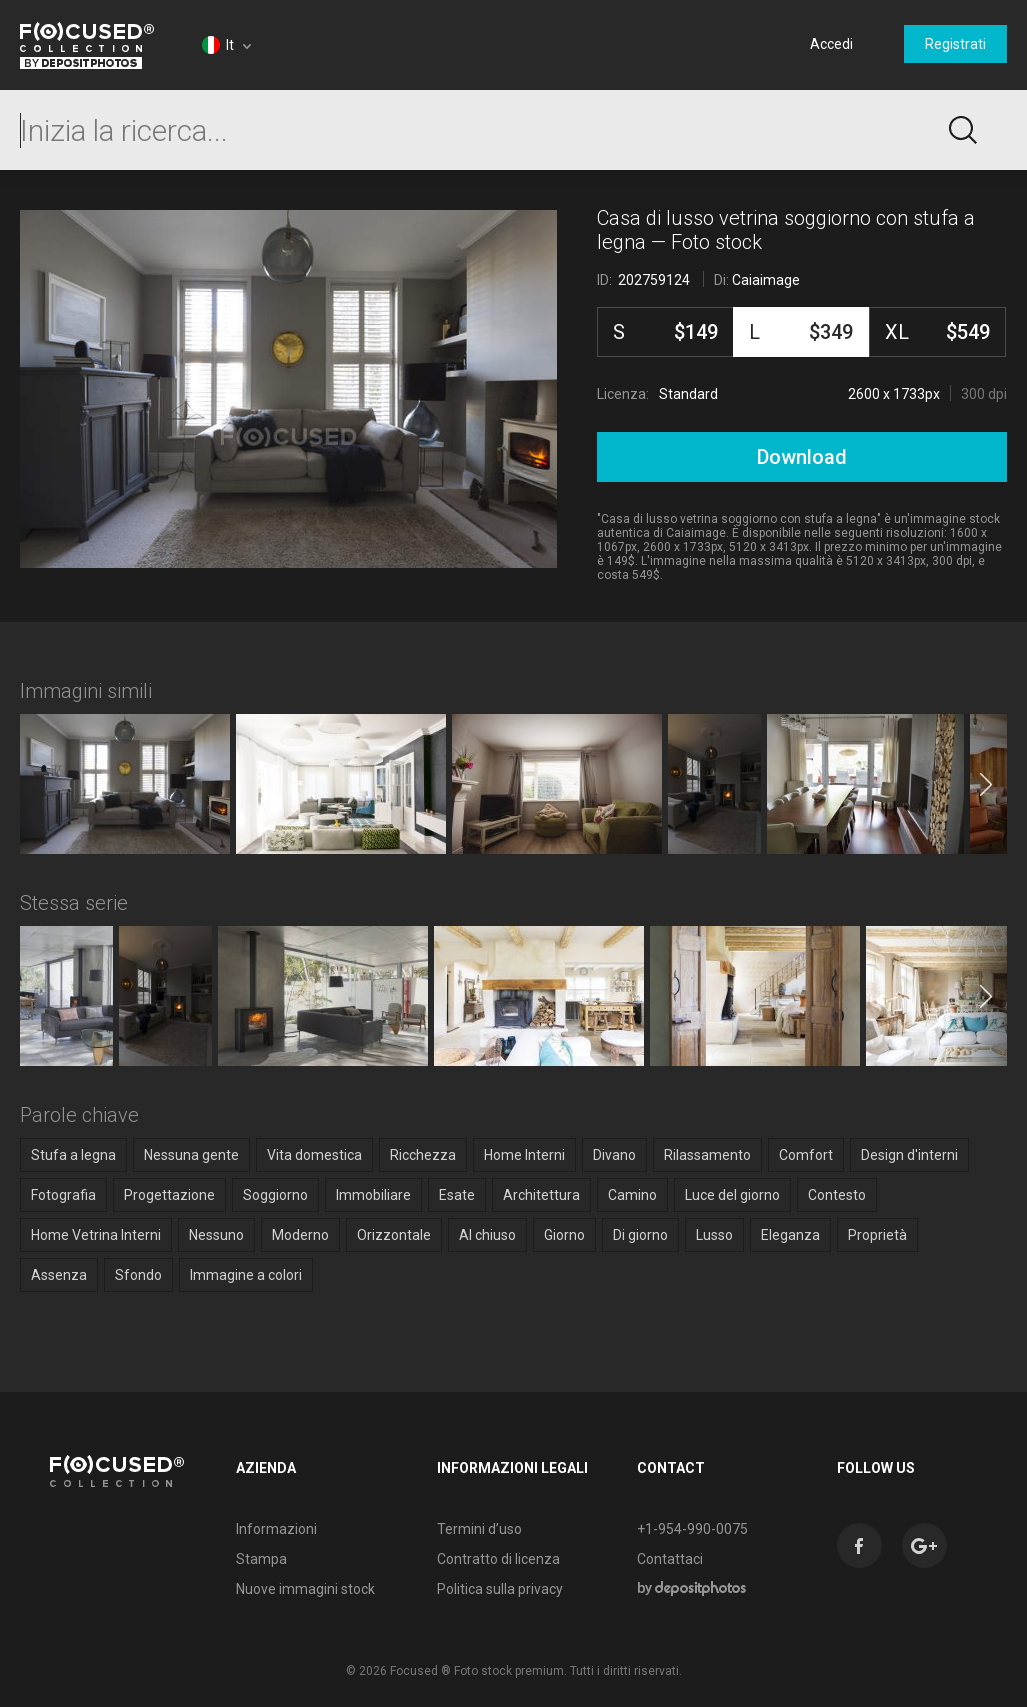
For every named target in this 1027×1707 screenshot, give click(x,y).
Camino (632, 1195)
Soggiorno (275, 1195)
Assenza (59, 1275)
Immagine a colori (246, 1275)
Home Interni (524, 1155)
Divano (614, 1155)
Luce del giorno (732, 1195)
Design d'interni (909, 1155)
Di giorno (640, 1235)
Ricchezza (423, 1155)
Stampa (259, 1559)
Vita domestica (314, 1155)
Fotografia (63, 1195)
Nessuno (216, 1235)
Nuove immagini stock (303, 1589)
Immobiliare (373, 1195)
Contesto (837, 1195)
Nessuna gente (191, 1155)
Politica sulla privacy (497, 1589)
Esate (457, 1195)
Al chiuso (487, 1235)
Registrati (955, 44)
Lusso (714, 1235)
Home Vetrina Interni (96, 1235)
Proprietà (877, 1235)
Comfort (806, 1155)
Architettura (541, 1195)
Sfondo (138, 1275)
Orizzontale (394, 1235)
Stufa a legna (73, 1155)
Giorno (564, 1235)
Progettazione (169, 1195)
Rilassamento (707, 1155)
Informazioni (274, 1529)
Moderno (300, 1235)
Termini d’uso (476, 1529)
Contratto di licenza (495, 1559)
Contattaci (667, 1559)
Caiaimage (766, 280)
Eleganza (790, 1235)
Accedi (831, 44)
